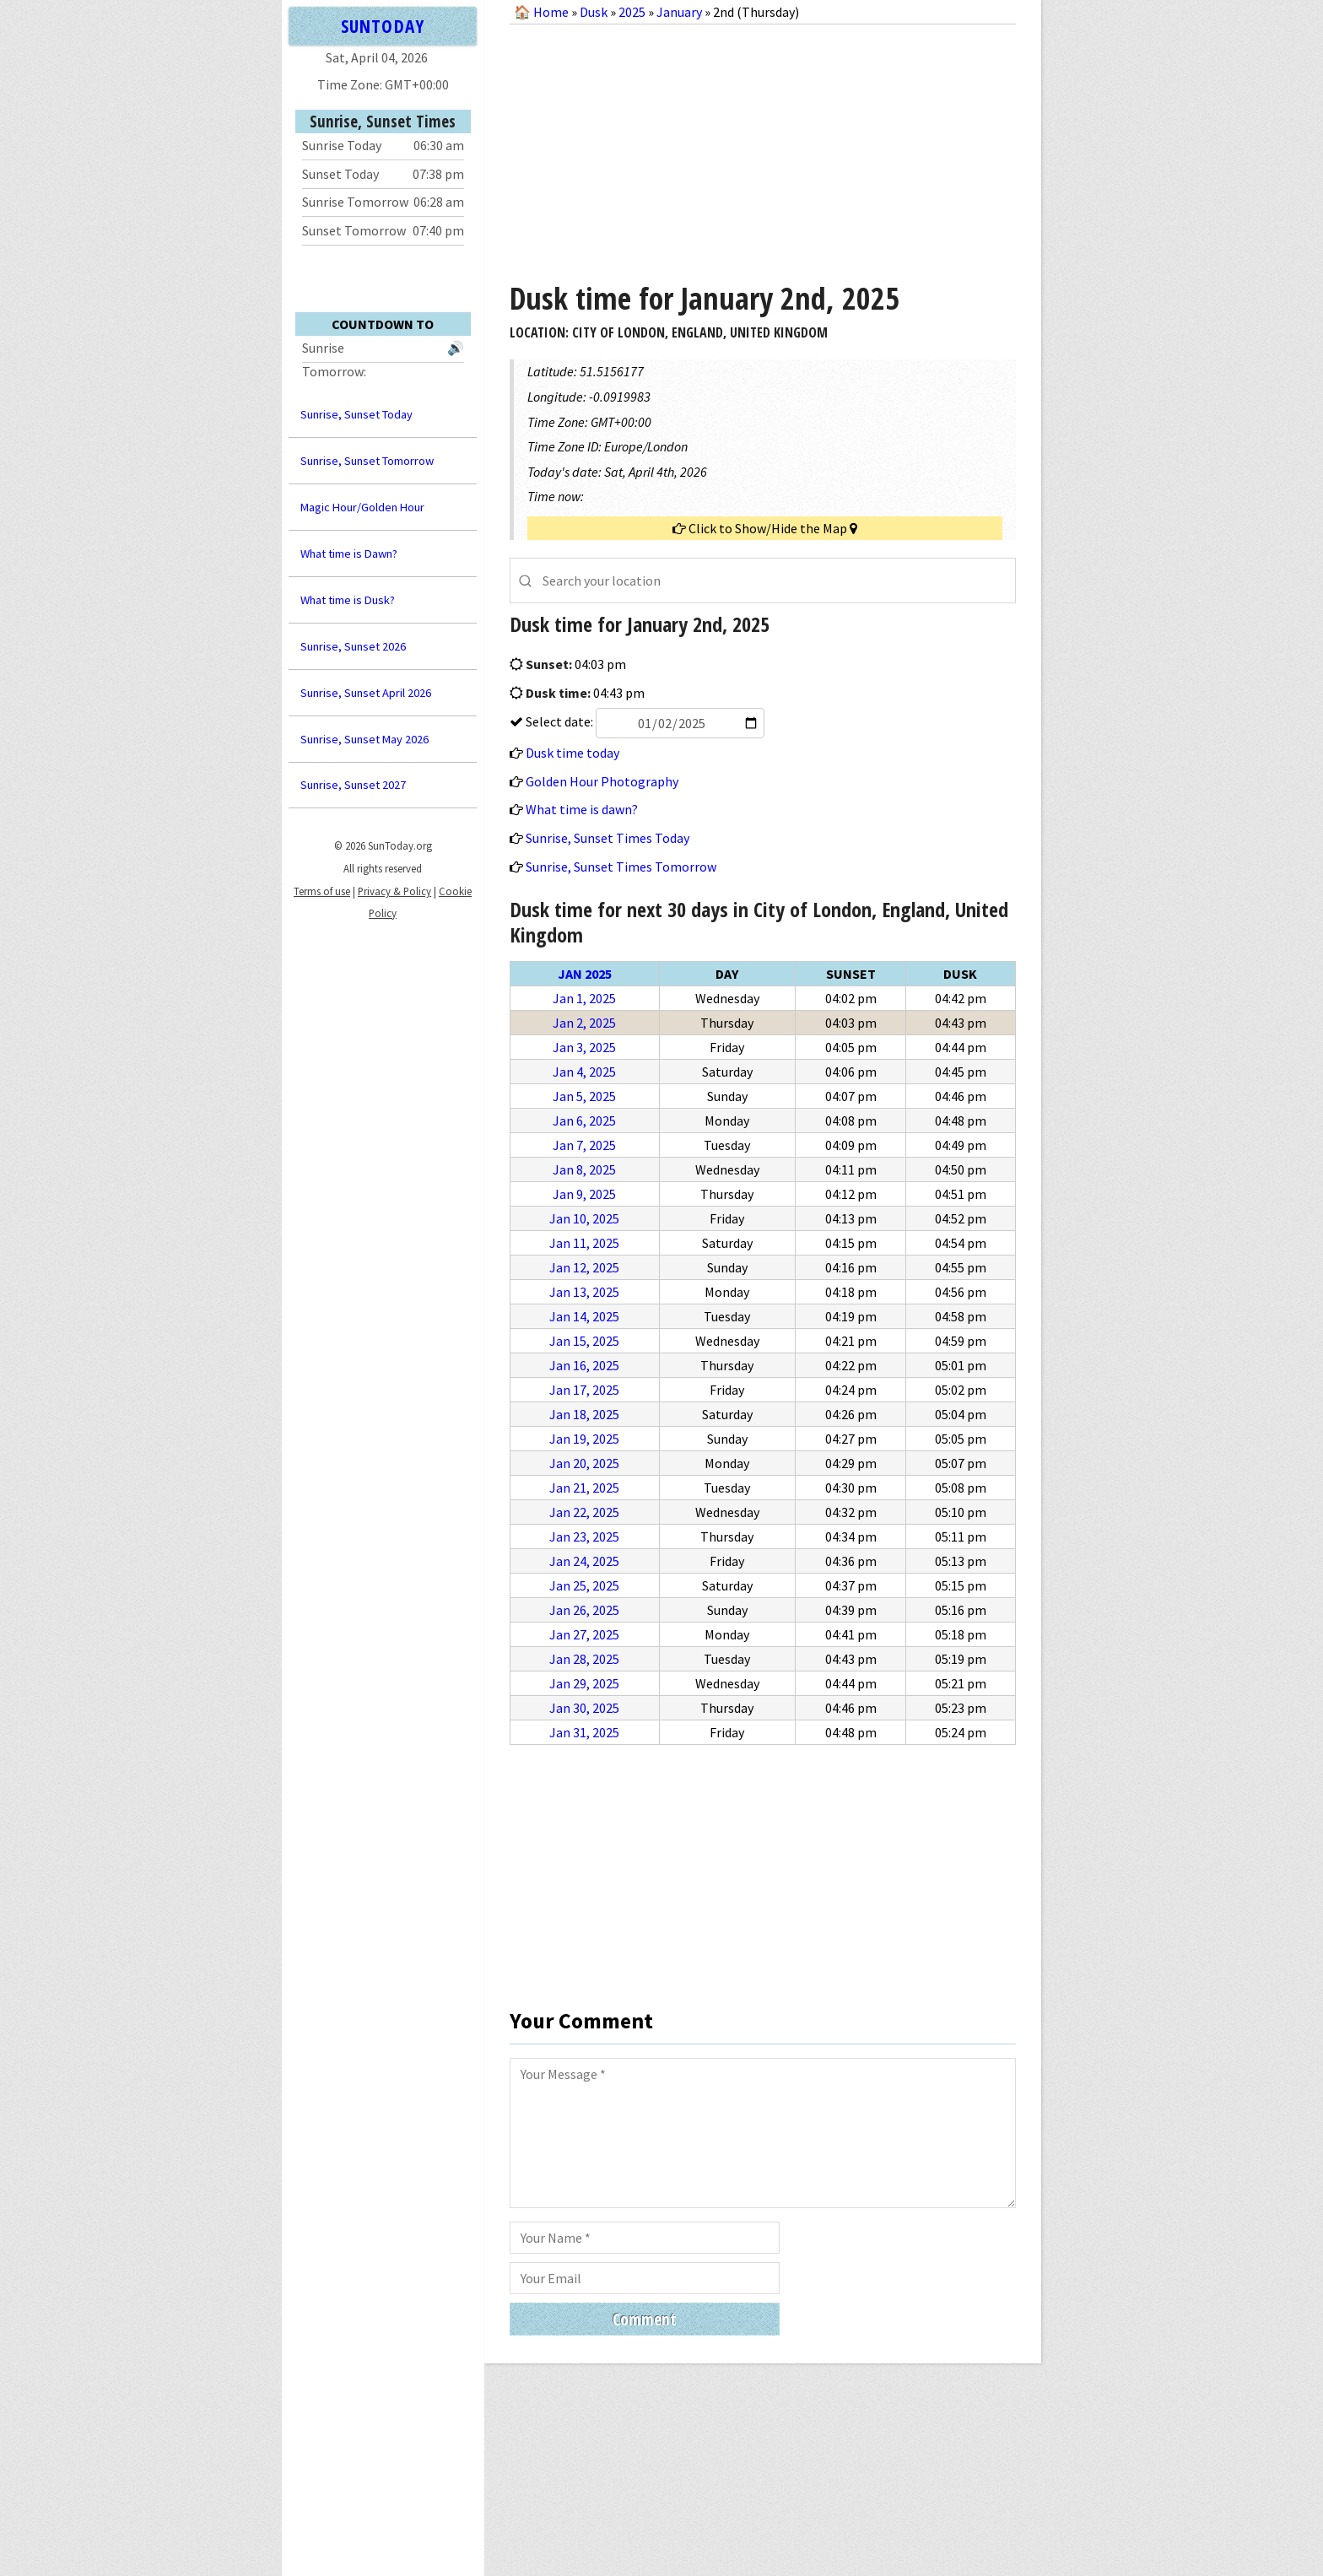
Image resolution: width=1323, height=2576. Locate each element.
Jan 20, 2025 (584, 1463)
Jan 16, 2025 (584, 1365)
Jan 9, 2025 (584, 1193)
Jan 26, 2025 (584, 1609)
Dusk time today (572, 752)
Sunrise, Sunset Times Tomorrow (621, 866)
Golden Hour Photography (602, 781)
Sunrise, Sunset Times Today (607, 837)
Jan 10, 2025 (584, 1218)
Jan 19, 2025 (584, 1438)
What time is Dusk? (347, 600)
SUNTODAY (382, 26)
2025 (631, 11)
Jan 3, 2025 (584, 1047)
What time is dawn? (582, 809)
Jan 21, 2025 (584, 1487)
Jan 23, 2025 (584, 1536)
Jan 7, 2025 (584, 1145)
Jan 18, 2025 (584, 1414)
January (679, 11)
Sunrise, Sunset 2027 (353, 784)
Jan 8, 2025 (584, 1169)
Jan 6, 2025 (584, 1120)
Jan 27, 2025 (584, 1634)
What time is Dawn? (348, 553)
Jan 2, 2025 (584, 1022)
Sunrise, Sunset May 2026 (364, 739)
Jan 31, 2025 (584, 1732)
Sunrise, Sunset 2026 (353, 646)
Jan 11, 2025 (584, 1242)
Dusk (594, 11)
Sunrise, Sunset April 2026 (365, 692)
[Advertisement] (763, 147)
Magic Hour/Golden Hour (362, 507)
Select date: (643, 721)
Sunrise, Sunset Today (356, 414)
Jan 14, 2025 (584, 1316)
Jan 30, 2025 (584, 1707)
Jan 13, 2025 (584, 1291)
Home (551, 11)
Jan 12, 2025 (584, 1267)
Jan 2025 (585, 973)
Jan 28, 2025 (584, 1658)
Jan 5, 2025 (584, 1096)
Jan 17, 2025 (584, 1389)
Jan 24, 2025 (584, 1561)
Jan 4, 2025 (584, 1071)
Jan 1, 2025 (584, 998)
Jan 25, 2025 (584, 1585)
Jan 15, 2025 (584, 1340)
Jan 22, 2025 (584, 1512)
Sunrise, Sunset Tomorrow (367, 460)
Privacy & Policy (394, 891)
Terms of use (322, 891)
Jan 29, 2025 (584, 1683)
